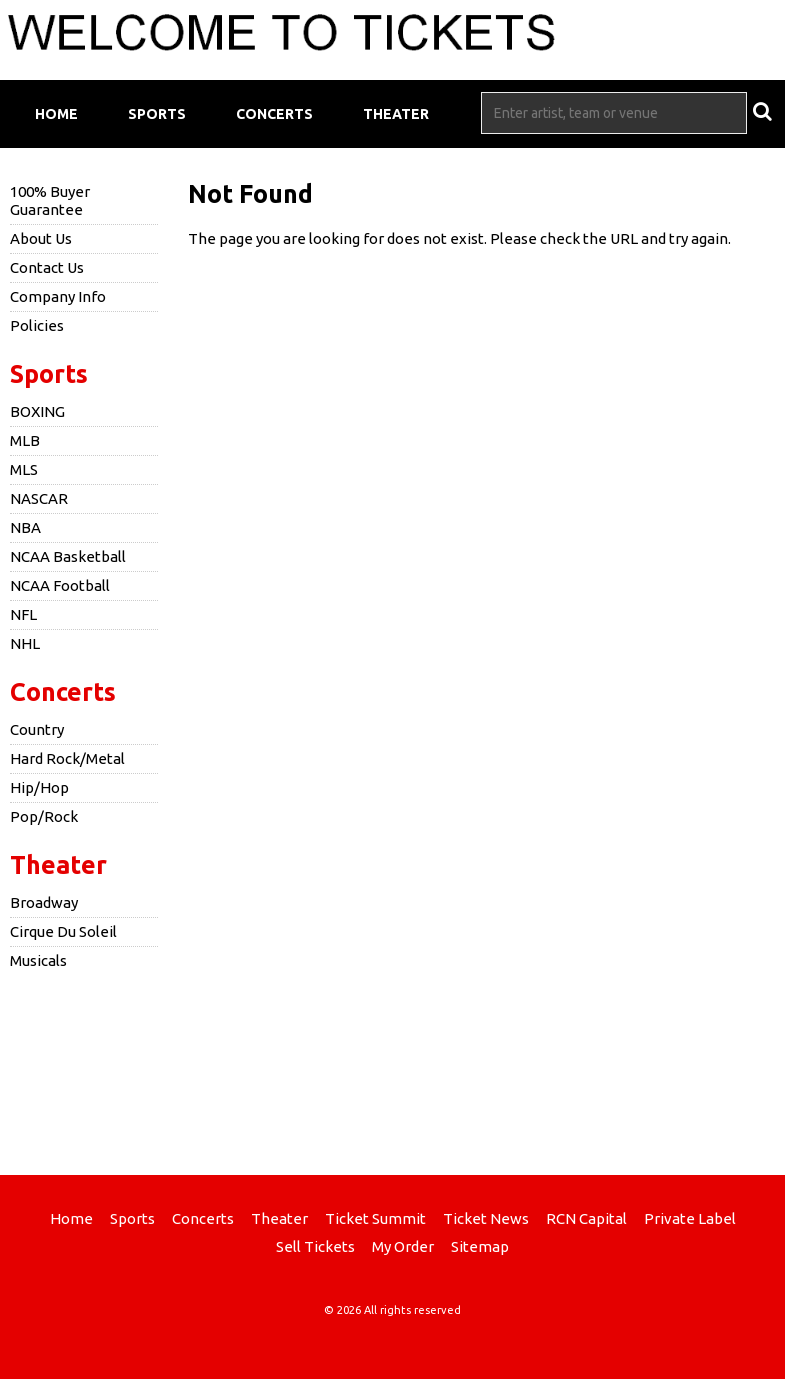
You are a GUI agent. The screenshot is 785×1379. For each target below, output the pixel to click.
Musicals (38, 960)
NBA (25, 527)
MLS (24, 469)
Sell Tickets (315, 1246)
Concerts (274, 114)
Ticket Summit (375, 1218)
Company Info (58, 296)
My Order (403, 1246)
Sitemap (480, 1246)
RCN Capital (586, 1218)
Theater (396, 114)
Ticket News (486, 1218)
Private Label (690, 1218)
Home (56, 114)
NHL (25, 643)
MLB (25, 440)
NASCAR (39, 498)
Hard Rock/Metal (67, 758)
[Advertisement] (393, 1070)
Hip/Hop (39, 787)
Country (37, 729)
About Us (41, 238)
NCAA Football (60, 585)
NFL (23, 614)
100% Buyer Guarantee (50, 200)
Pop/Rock (44, 816)
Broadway (44, 902)
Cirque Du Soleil (63, 931)
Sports (157, 114)
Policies (37, 325)
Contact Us (47, 267)
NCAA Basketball (68, 556)
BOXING (37, 411)
